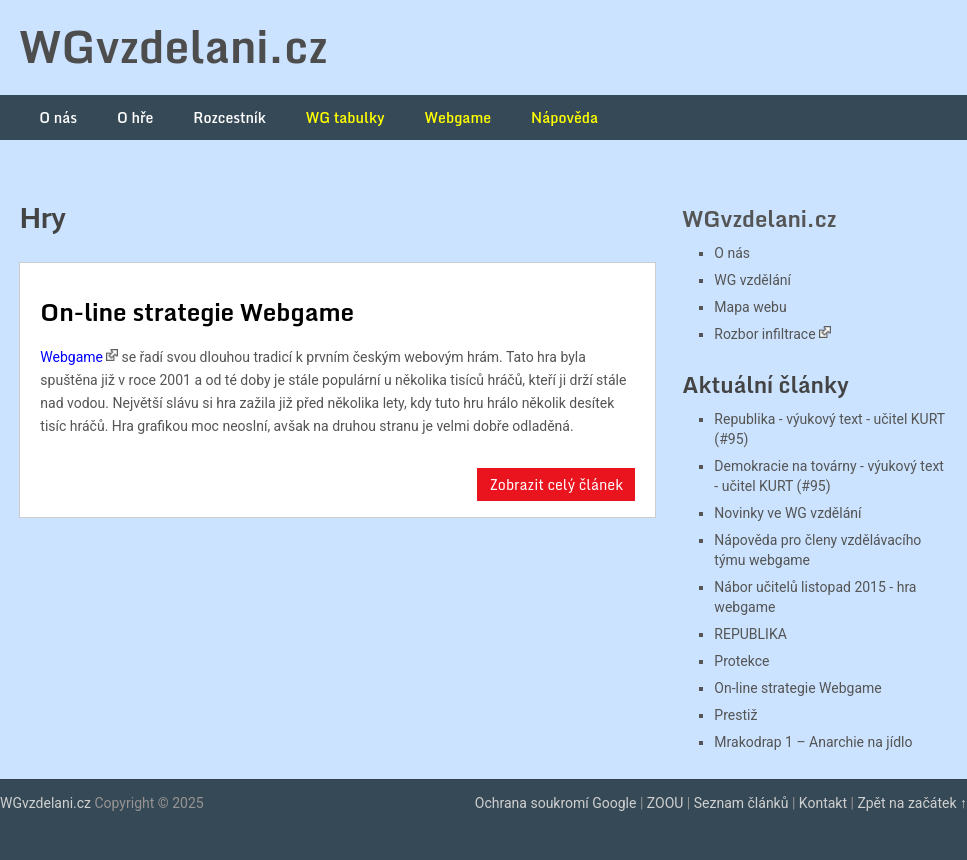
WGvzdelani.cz (173, 46)
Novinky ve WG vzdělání (787, 513)
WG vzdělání (752, 280)
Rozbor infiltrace (764, 334)
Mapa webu (750, 307)
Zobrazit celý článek (556, 484)
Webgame (458, 117)
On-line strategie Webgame (197, 311)
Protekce (741, 661)
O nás (58, 117)
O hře (135, 117)
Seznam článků (741, 803)
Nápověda (564, 117)
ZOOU (665, 803)
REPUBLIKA (750, 634)
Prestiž (735, 715)
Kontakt (823, 803)
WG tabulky (345, 117)
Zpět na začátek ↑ (912, 803)
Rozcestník (229, 117)
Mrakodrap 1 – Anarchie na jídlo (813, 742)
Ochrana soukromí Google (556, 803)
